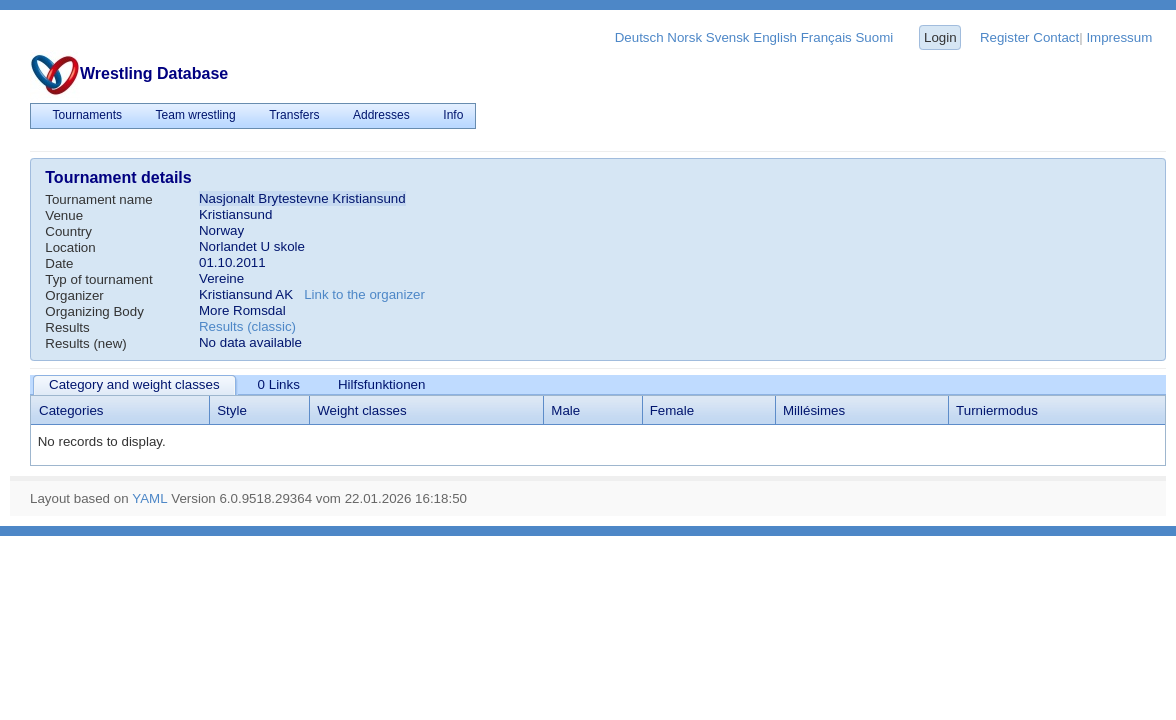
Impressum (1119, 37)
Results (67, 327)
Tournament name (98, 199)
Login (940, 37)
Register (1005, 37)
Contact (1056, 37)
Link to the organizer (364, 294)
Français (826, 37)
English (775, 37)
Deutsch (639, 37)
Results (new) (85, 343)
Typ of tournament (98, 279)
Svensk (728, 37)
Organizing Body (94, 311)
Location (70, 247)
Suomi (874, 37)
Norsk (684, 37)
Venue (64, 215)
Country (68, 231)
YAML (149, 498)
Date (59, 263)
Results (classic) (247, 326)
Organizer (74, 295)
